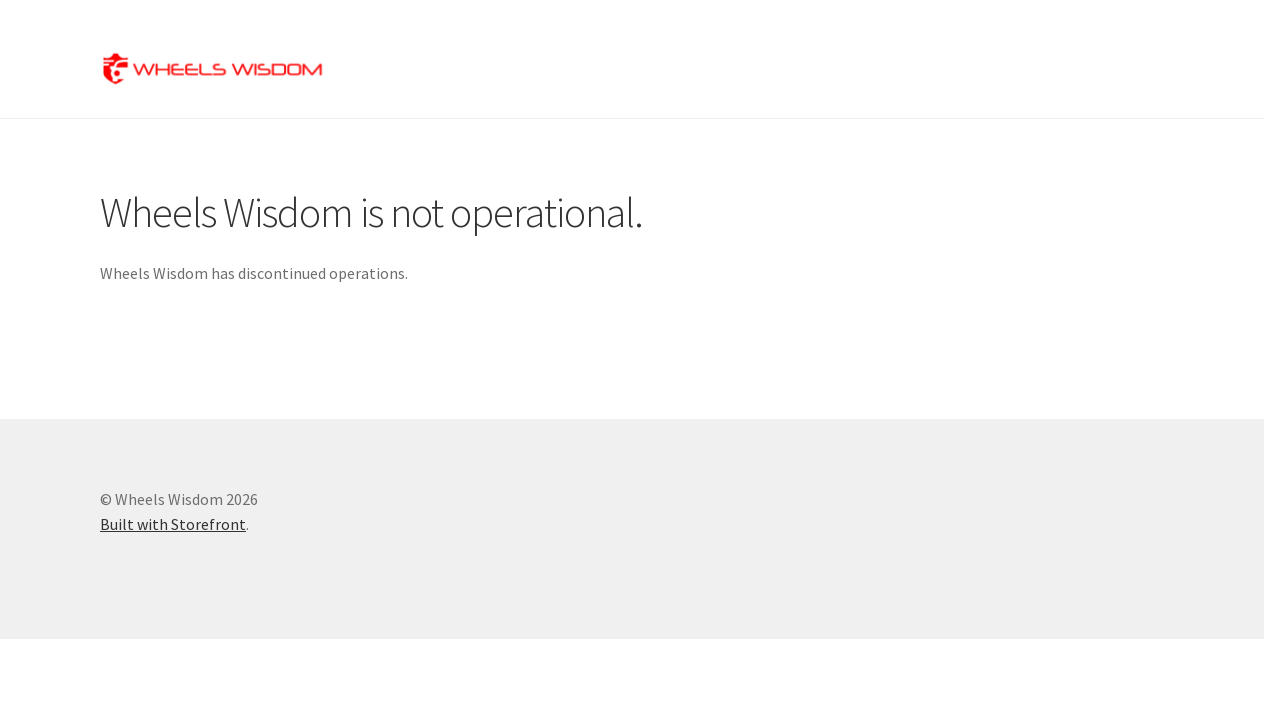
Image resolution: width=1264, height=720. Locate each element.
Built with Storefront (173, 524)
